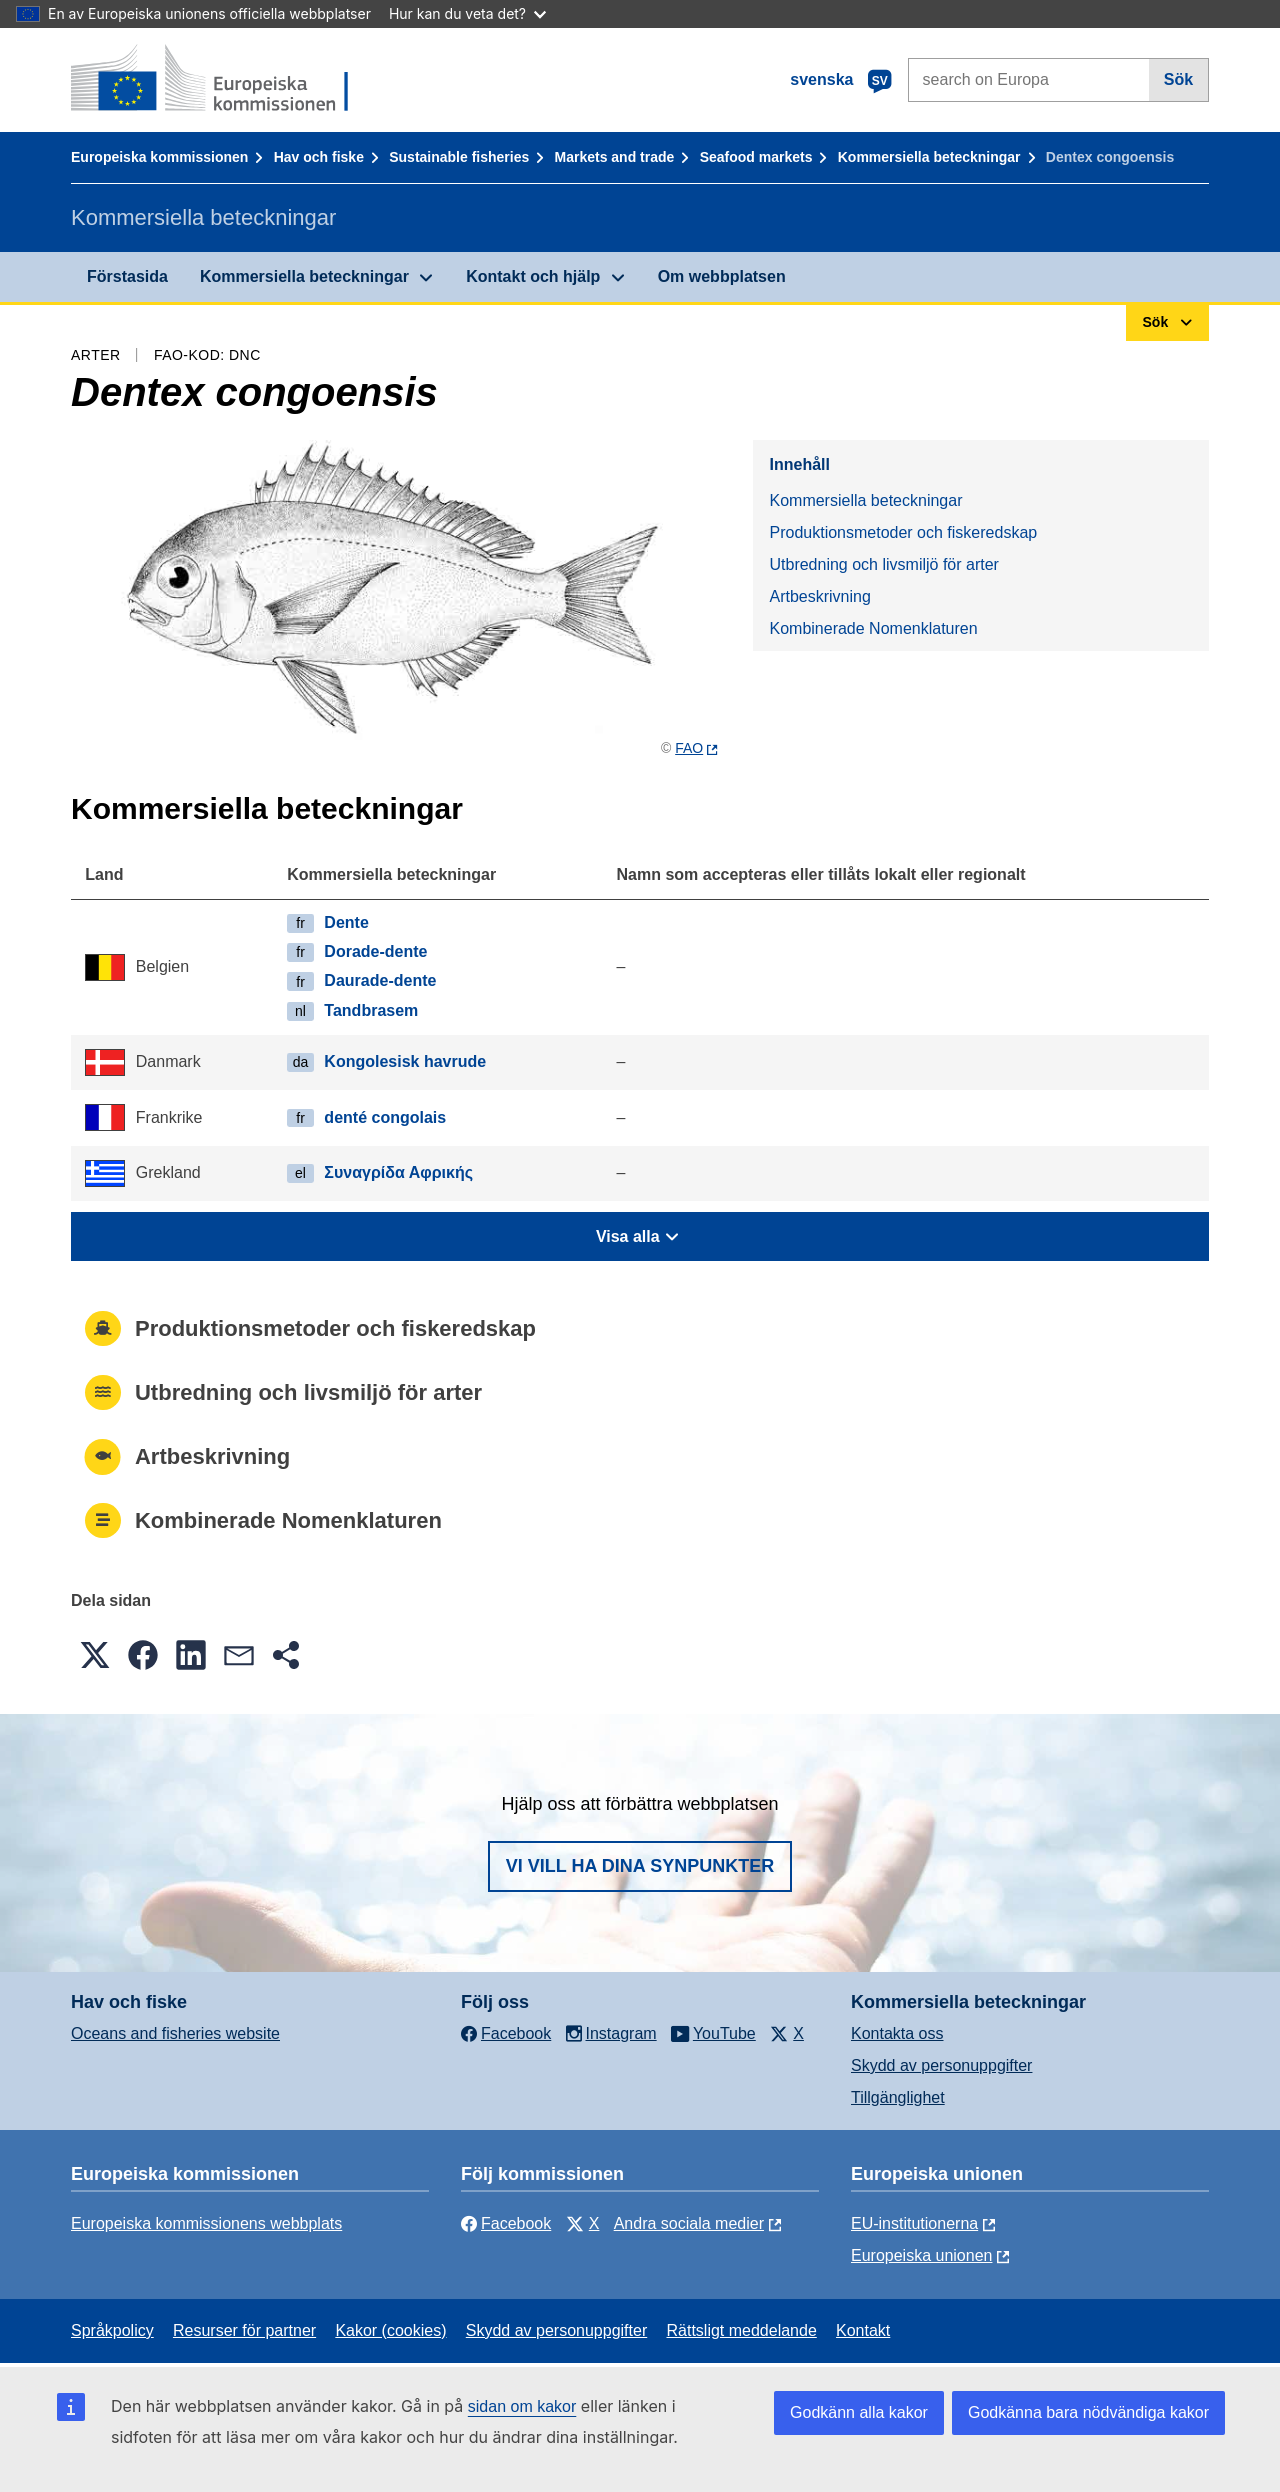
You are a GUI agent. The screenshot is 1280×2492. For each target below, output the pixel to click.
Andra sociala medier (689, 2223)
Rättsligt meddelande (741, 2330)
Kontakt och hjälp (533, 276)
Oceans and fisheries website (175, 2033)
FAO (689, 748)
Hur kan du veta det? (467, 13)
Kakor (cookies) (390, 2330)
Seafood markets (756, 157)
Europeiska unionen (921, 2255)
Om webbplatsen (722, 276)
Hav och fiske (319, 157)
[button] (95, 1655)
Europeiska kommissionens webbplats (206, 2223)
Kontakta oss (897, 2033)
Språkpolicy (112, 2330)
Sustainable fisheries (459, 157)
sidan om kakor (522, 2406)
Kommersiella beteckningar (929, 157)
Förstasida (127, 276)
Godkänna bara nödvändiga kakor (1088, 2412)
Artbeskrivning (819, 596)
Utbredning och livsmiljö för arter (883, 564)
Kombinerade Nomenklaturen (873, 628)
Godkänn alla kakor (859, 2412)
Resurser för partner (244, 2330)
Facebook (506, 2223)
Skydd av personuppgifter (941, 2065)
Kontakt (863, 2330)
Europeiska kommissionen (159, 157)
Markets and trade (615, 157)
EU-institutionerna (914, 2223)
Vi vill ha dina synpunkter (640, 1866)
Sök (1178, 79)
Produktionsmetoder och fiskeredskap (903, 532)
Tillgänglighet (898, 2097)
